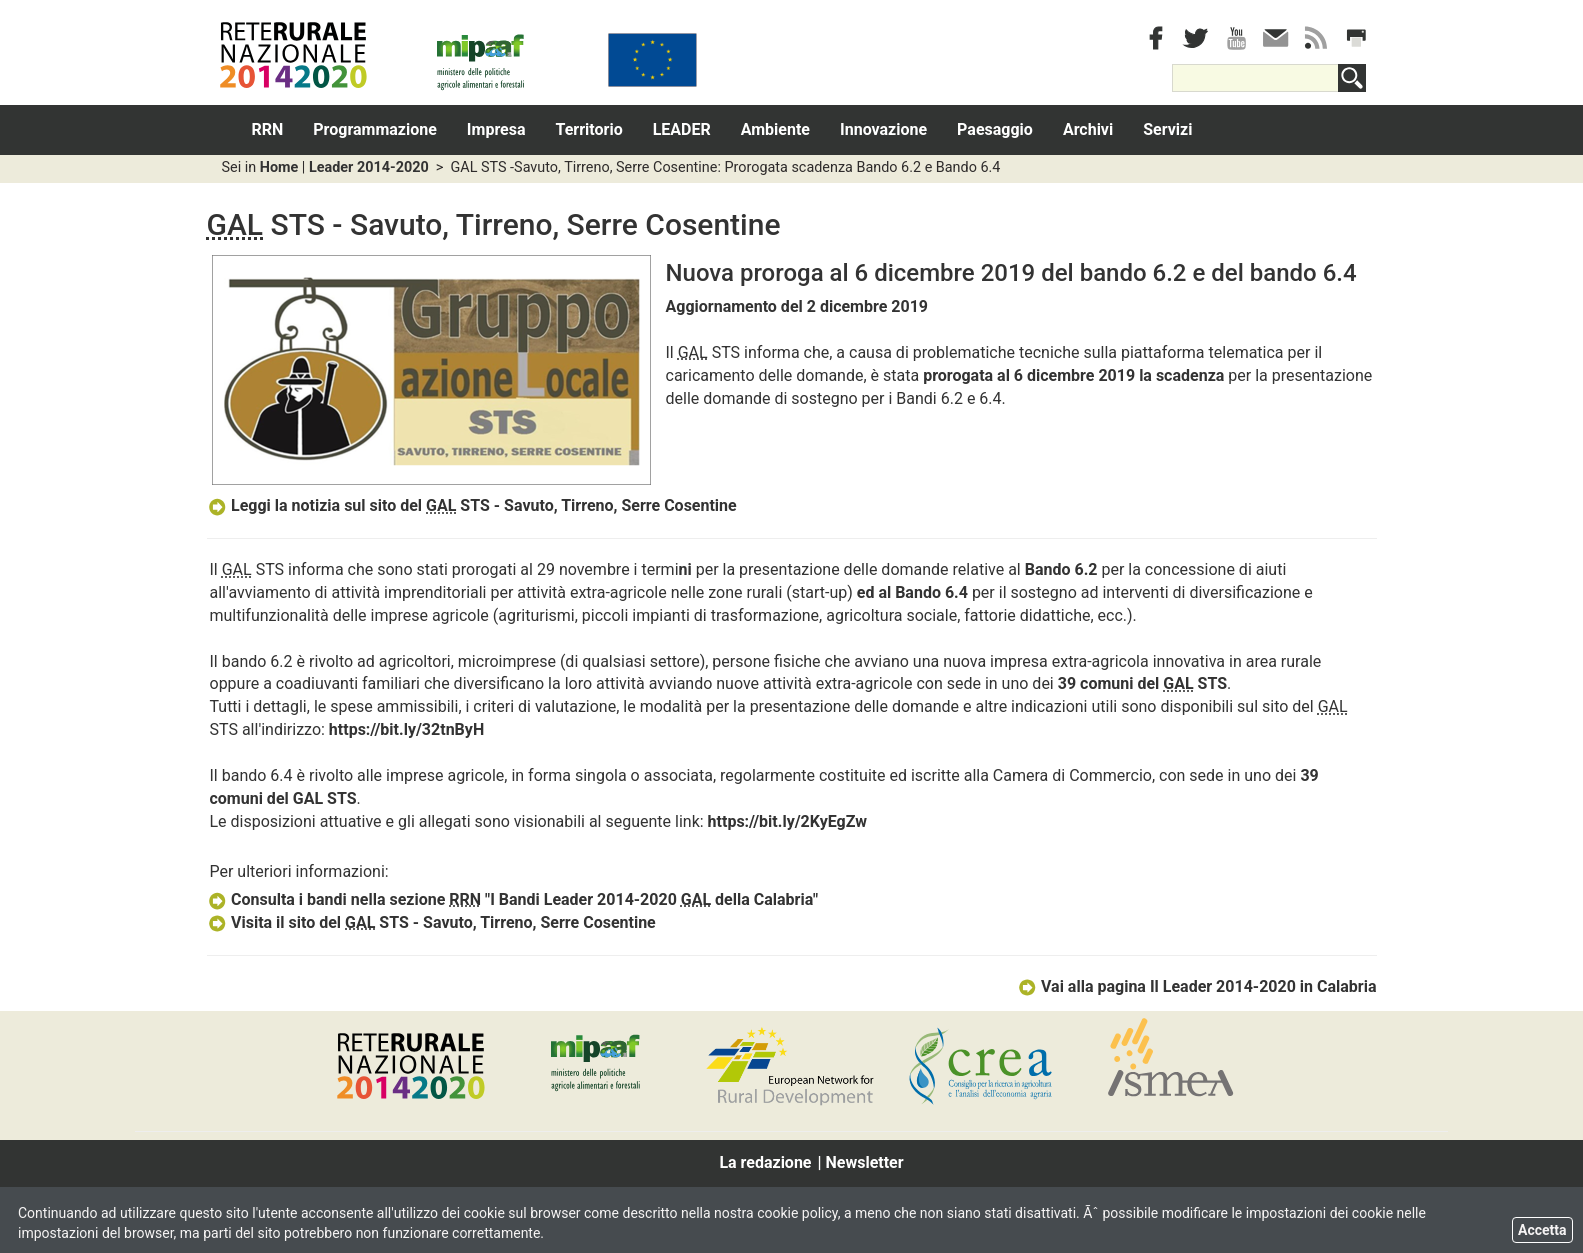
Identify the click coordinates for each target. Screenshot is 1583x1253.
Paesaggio (995, 129)
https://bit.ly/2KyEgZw (787, 821)
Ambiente (775, 129)
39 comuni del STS (1142, 683)
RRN (268, 129)
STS (339, 798)
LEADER (682, 129)
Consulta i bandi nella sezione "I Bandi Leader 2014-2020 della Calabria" (513, 899)
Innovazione (883, 129)
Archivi (1088, 129)
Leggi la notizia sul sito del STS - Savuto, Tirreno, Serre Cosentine (472, 505)
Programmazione (375, 129)
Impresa (496, 129)
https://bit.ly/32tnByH (406, 729)
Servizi (1167, 129)
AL (313, 798)
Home (279, 167)
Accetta (1542, 1230)
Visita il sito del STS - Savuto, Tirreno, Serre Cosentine (431, 922)
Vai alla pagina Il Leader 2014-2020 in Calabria (1197, 986)
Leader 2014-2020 (369, 167)
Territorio (589, 129)
